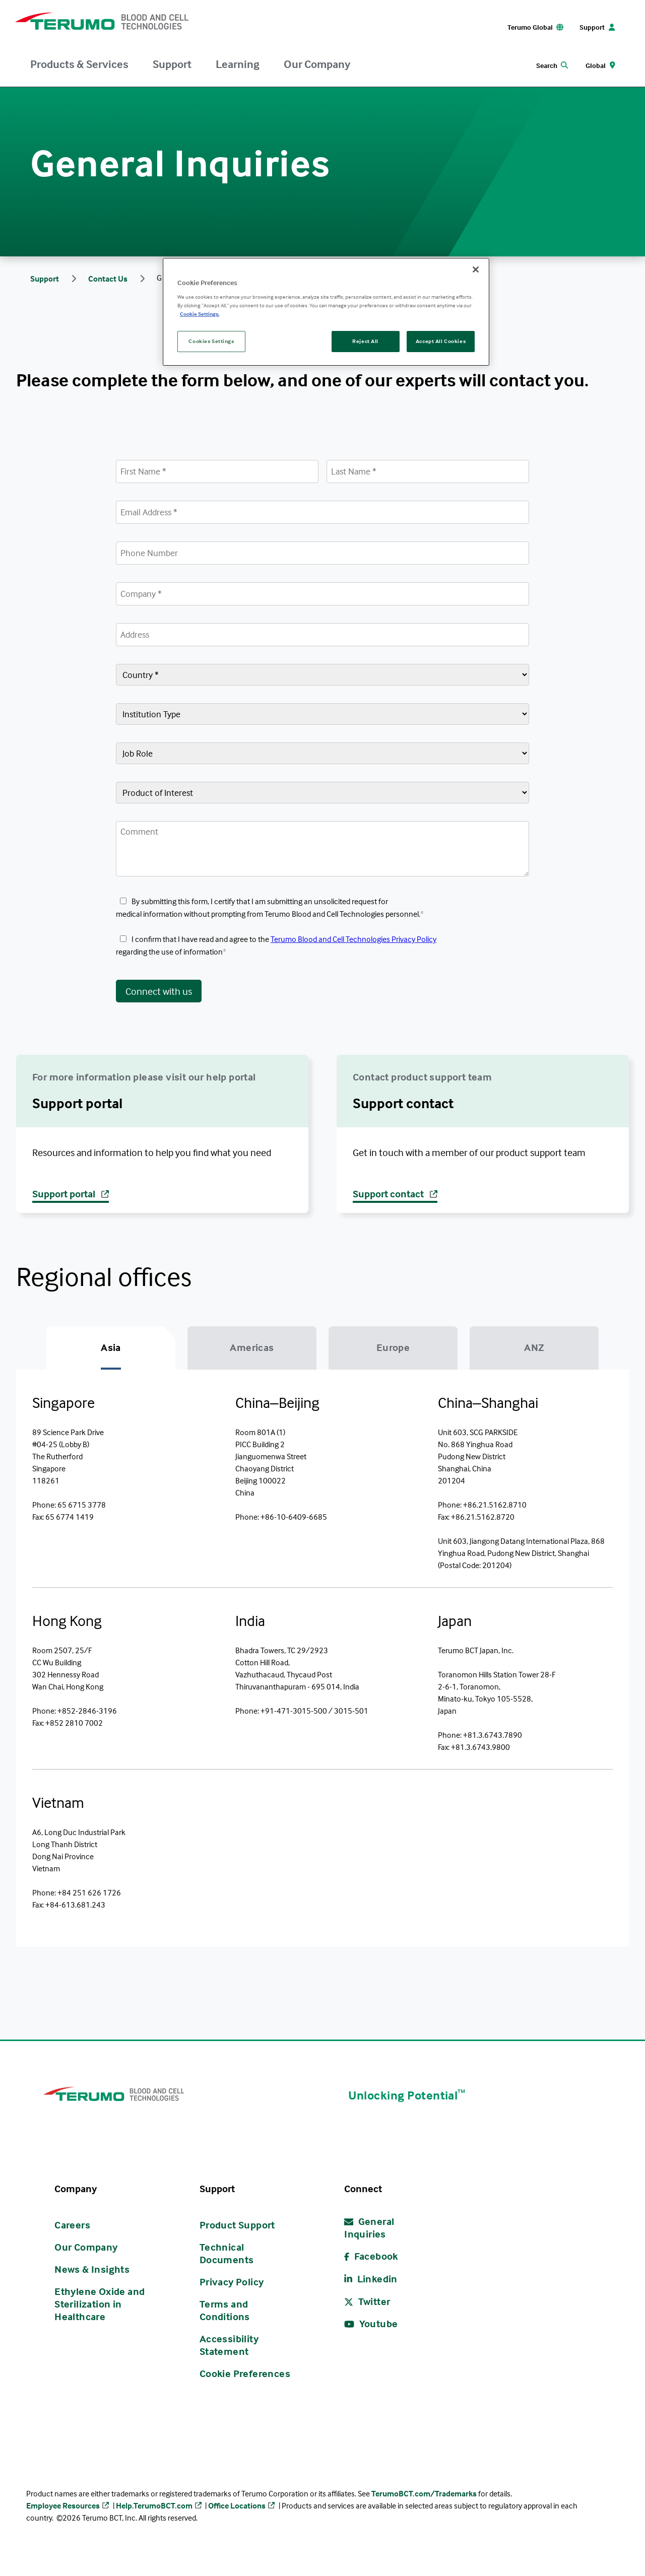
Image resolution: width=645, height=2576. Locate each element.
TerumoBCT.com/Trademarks (424, 2499)
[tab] (110, 1352)
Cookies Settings (211, 341)
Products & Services (79, 64)
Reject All (365, 341)
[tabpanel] (322, 1662)
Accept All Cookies (441, 341)
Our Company (317, 64)
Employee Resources (63, 2511)
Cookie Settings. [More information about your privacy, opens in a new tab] (199, 313)
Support (172, 64)
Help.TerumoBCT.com (154, 2511)
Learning (238, 64)
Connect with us (158, 993)
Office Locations (237, 2511)
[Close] (476, 269)
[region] (326, 311)
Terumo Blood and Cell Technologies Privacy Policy (353, 941)
